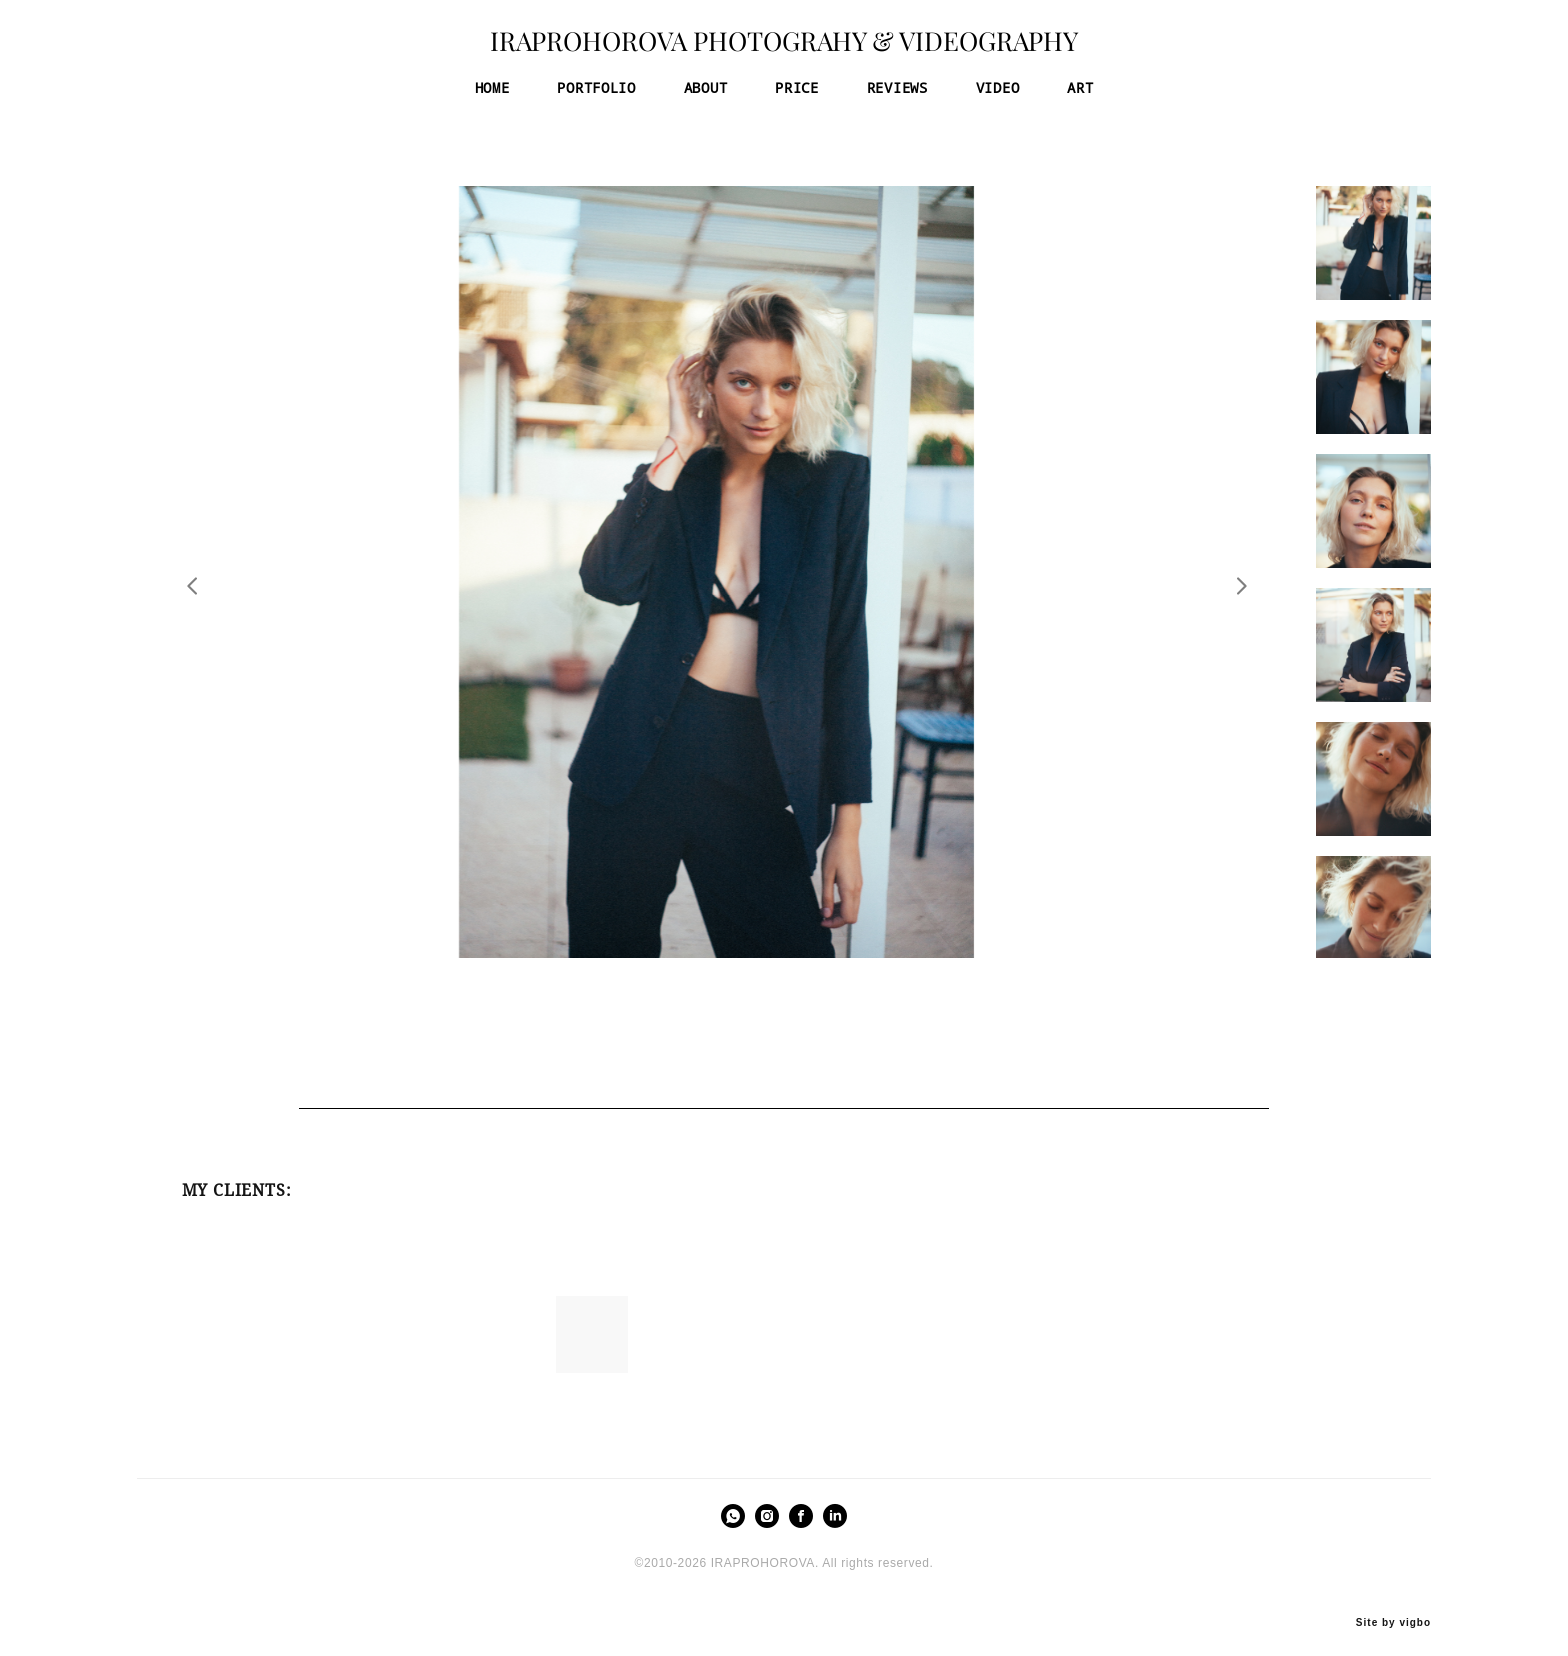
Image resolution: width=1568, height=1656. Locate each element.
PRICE (797, 94)
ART (1080, 94)
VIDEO (998, 94)
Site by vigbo (1393, 1608)
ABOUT (706, 94)
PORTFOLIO (596, 94)
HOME (492, 94)
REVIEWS (897, 94)
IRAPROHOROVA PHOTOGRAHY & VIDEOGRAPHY (784, 48)
